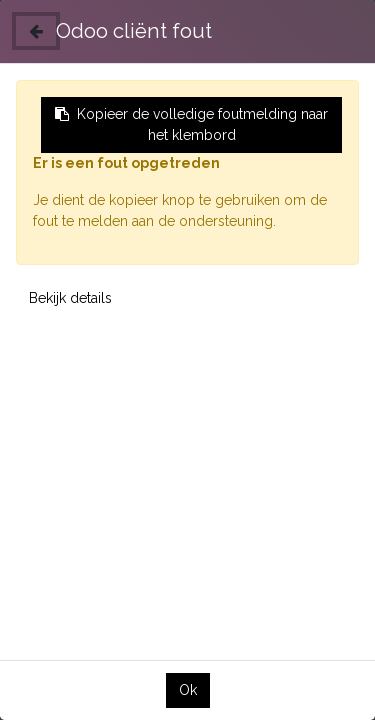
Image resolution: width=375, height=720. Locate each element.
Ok (188, 690)
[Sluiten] (36, 31)
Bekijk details (70, 298)
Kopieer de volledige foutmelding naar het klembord (191, 124)
